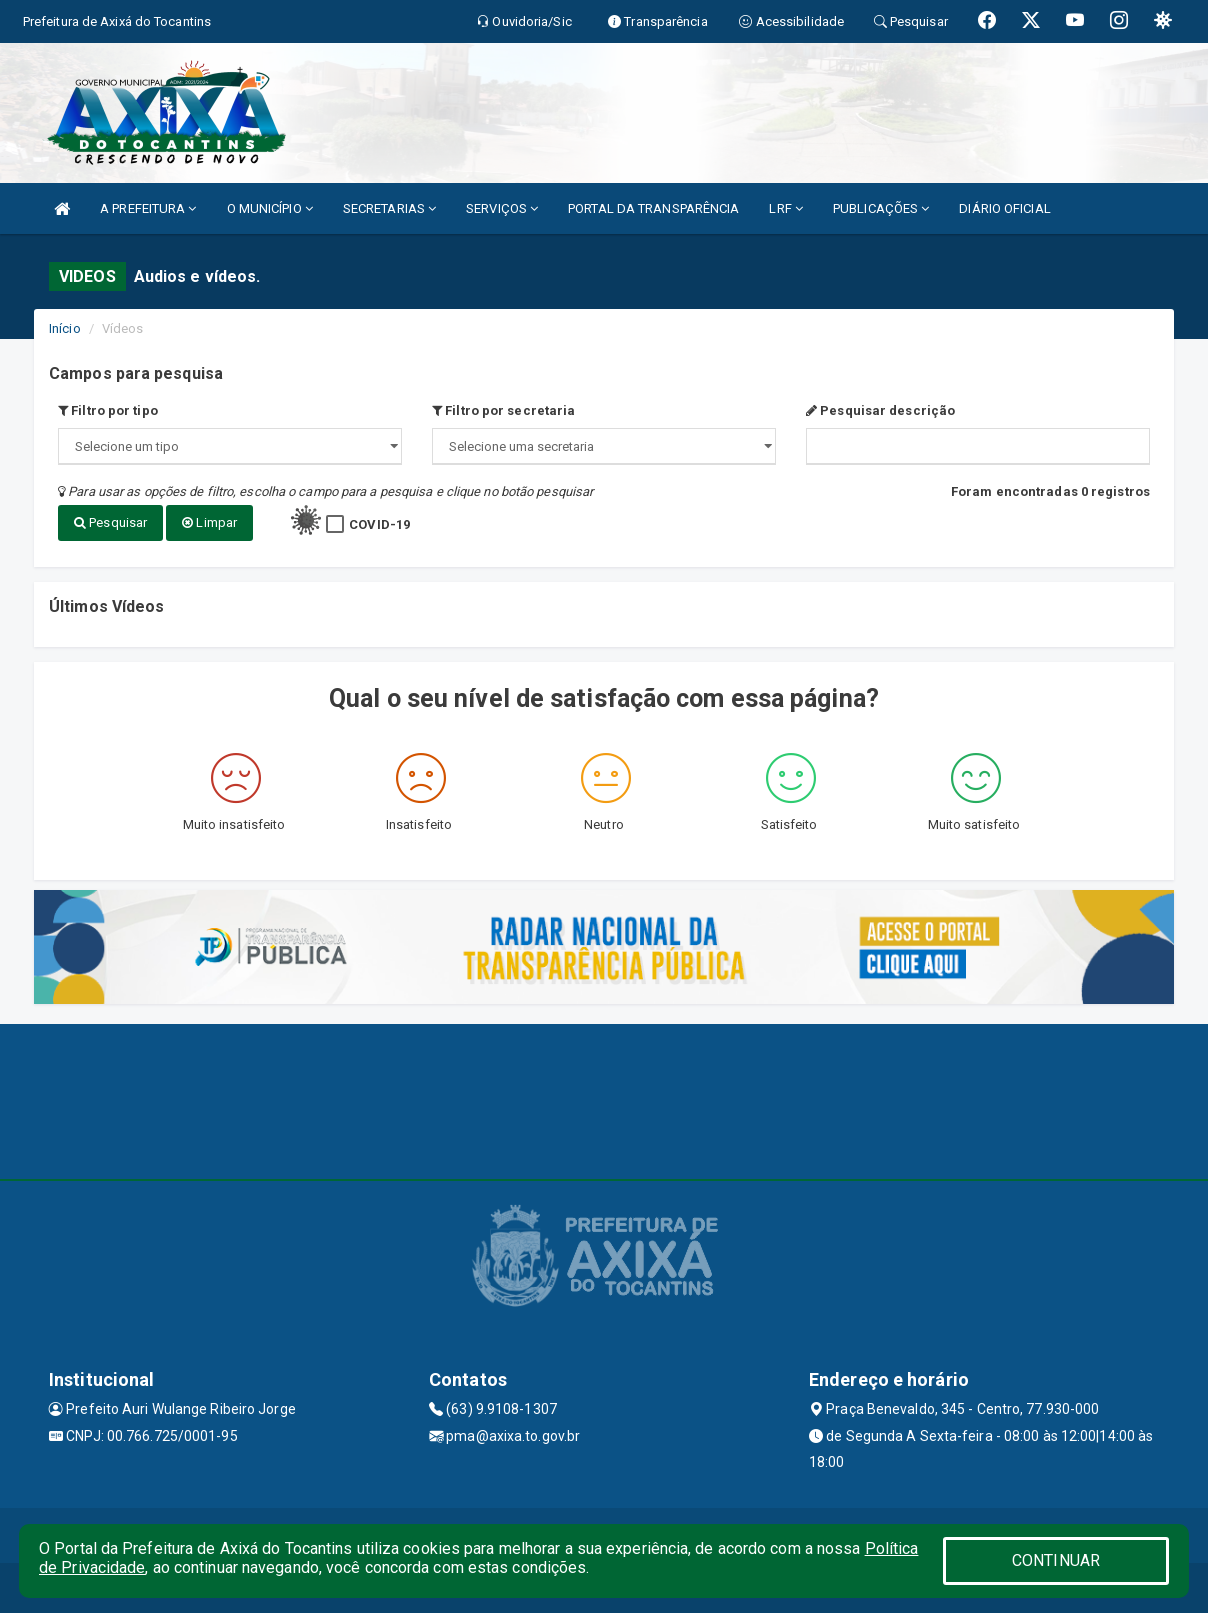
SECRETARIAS (389, 208)
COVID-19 (379, 524)
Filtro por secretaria (503, 410)
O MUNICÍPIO (270, 208)
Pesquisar (110, 522)
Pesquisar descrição (880, 410)
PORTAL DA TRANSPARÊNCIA (653, 208)
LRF (786, 208)
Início (65, 328)
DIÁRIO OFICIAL (1004, 208)
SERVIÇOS (502, 208)
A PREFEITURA (148, 208)
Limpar (209, 522)
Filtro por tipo (108, 410)
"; (604, 446)
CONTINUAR (1056, 1560)
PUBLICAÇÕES (881, 208)
